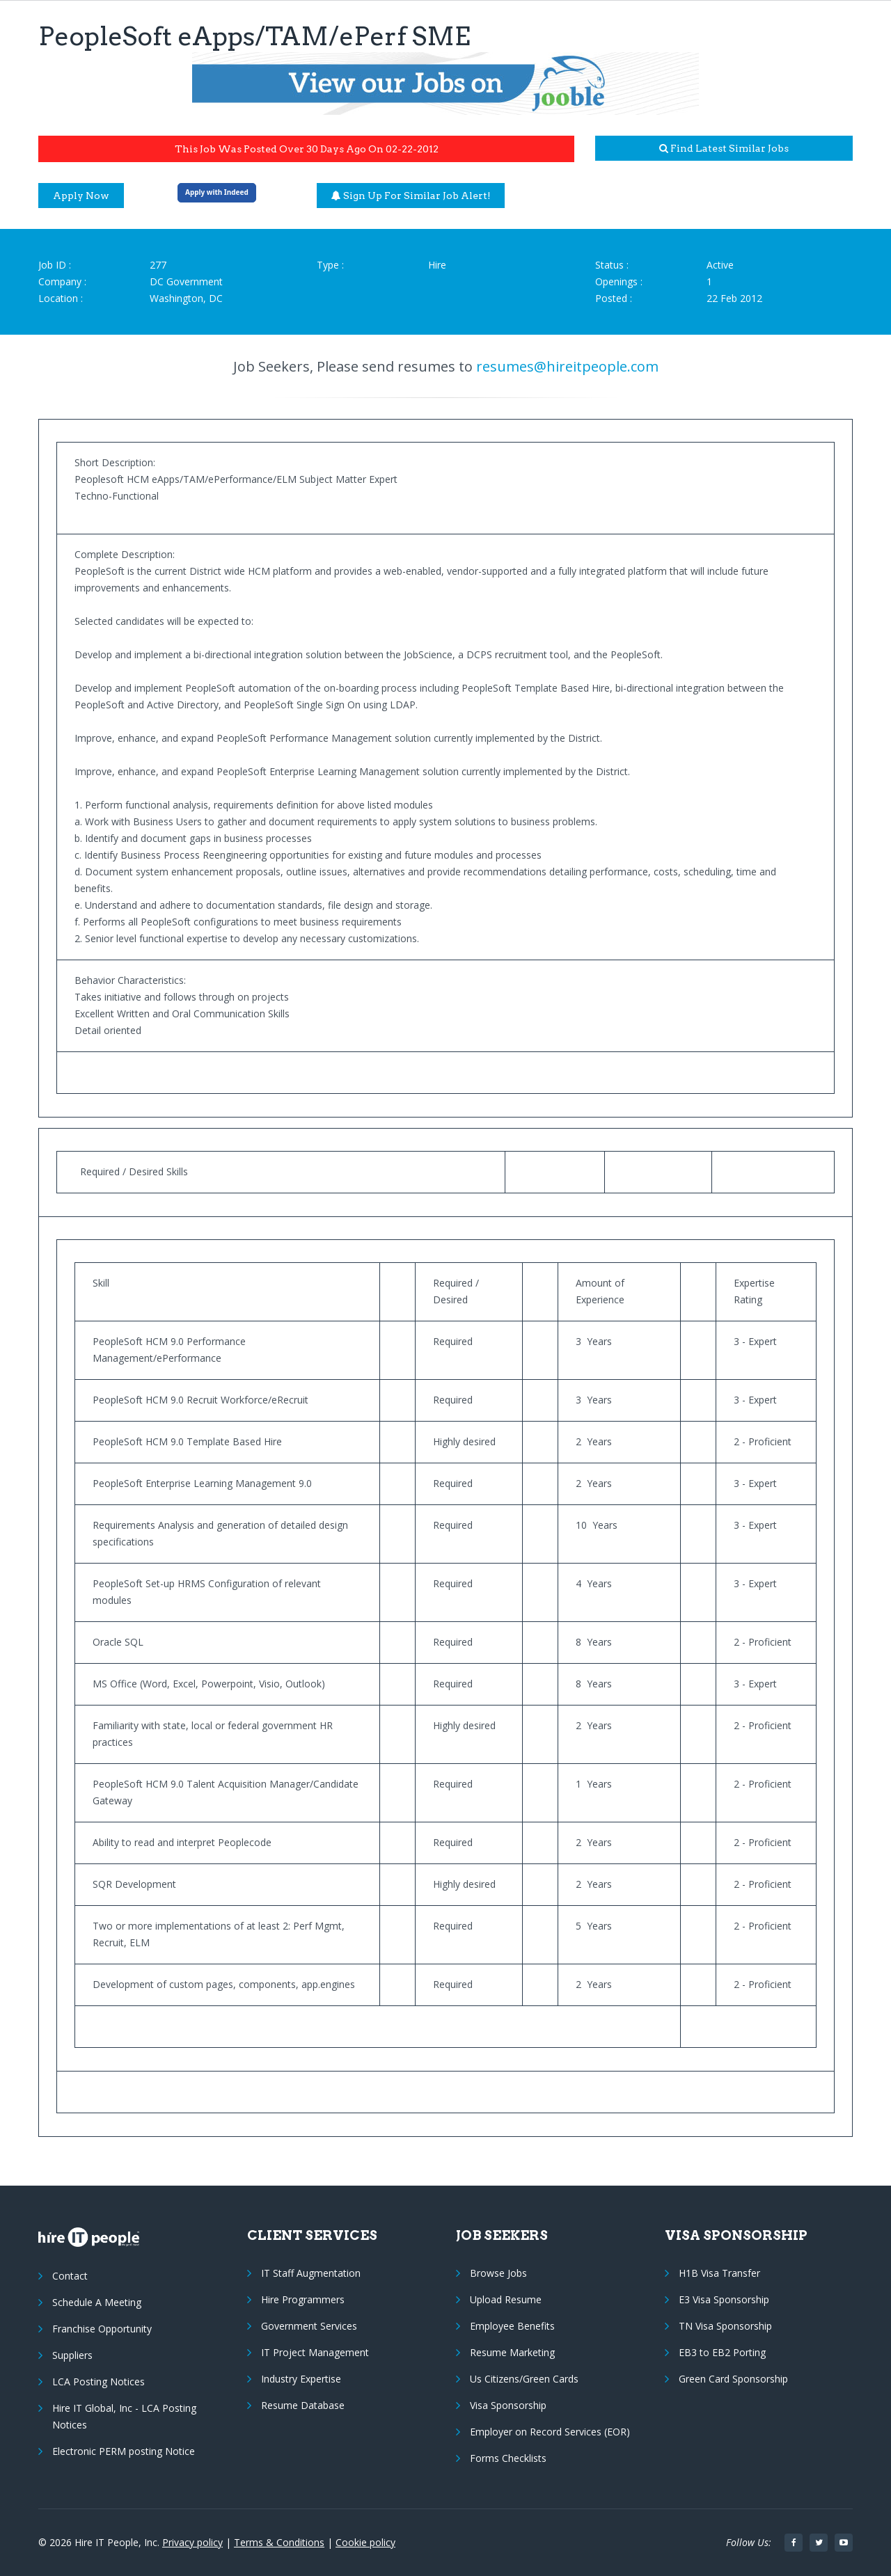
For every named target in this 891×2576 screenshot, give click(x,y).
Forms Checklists (508, 2458)
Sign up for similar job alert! (411, 195)
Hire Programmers (303, 2299)
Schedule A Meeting (96, 2302)
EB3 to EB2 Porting (722, 2352)
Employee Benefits (512, 2325)
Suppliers (72, 2355)
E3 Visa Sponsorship (724, 2299)
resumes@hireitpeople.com (567, 366)
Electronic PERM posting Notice (123, 2451)
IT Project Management (315, 2352)
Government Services (309, 2325)
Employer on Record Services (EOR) (550, 2431)
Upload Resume (506, 2299)
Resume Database (303, 2405)
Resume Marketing (512, 2352)
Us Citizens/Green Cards (524, 2378)
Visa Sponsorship (508, 2405)
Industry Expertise (301, 2378)
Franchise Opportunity (102, 2328)
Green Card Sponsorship (733, 2378)
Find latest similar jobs (724, 148)
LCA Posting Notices (98, 2381)
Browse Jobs (498, 2273)
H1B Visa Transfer (719, 2273)
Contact (70, 2275)
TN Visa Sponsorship (725, 2325)
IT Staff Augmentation (311, 2273)
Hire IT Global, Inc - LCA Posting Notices (124, 2416)
